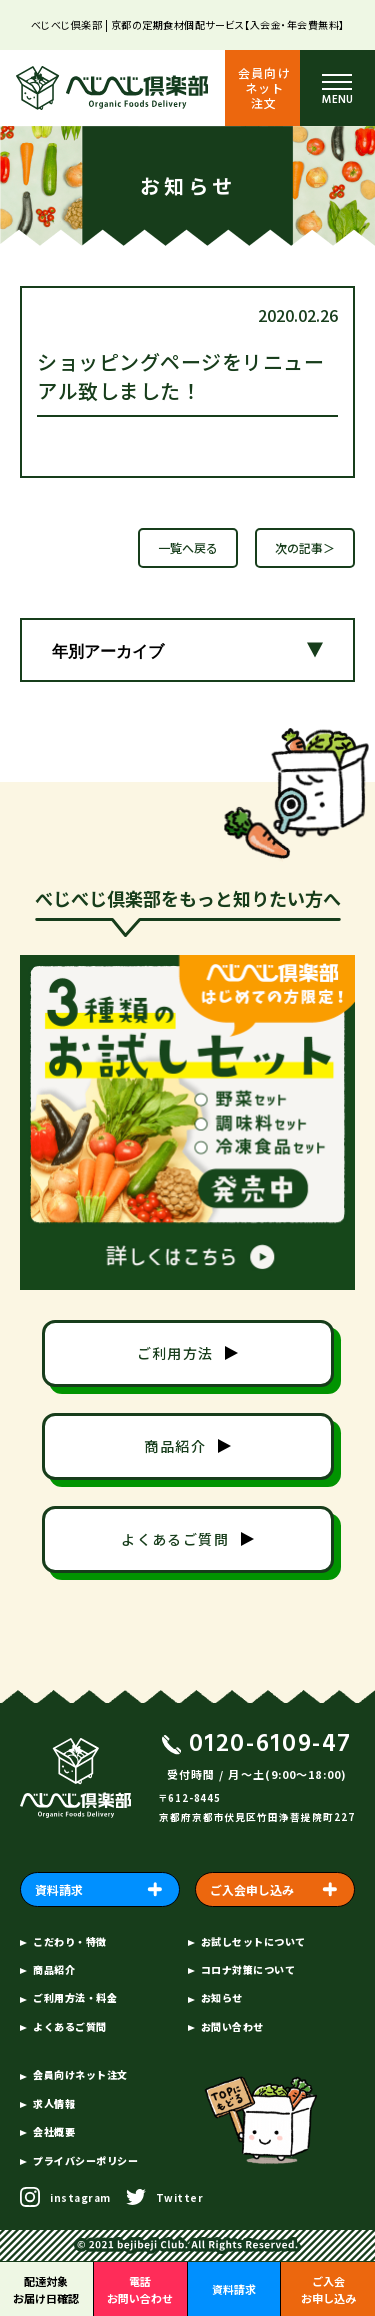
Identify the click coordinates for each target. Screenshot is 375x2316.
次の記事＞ (305, 547)
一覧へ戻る (188, 547)
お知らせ (222, 1997)
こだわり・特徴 (70, 1941)
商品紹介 (54, 1969)
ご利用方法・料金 (75, 1997)
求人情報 (54, 2103)
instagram (80, 2197)
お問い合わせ (232, 2026)
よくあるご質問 (70, 2026)
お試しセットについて (253, 1941)
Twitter (180, 2197)
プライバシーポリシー (85, 2160)
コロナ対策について (248, 1969)
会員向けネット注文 (264, 87)
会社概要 (54, 2131)
